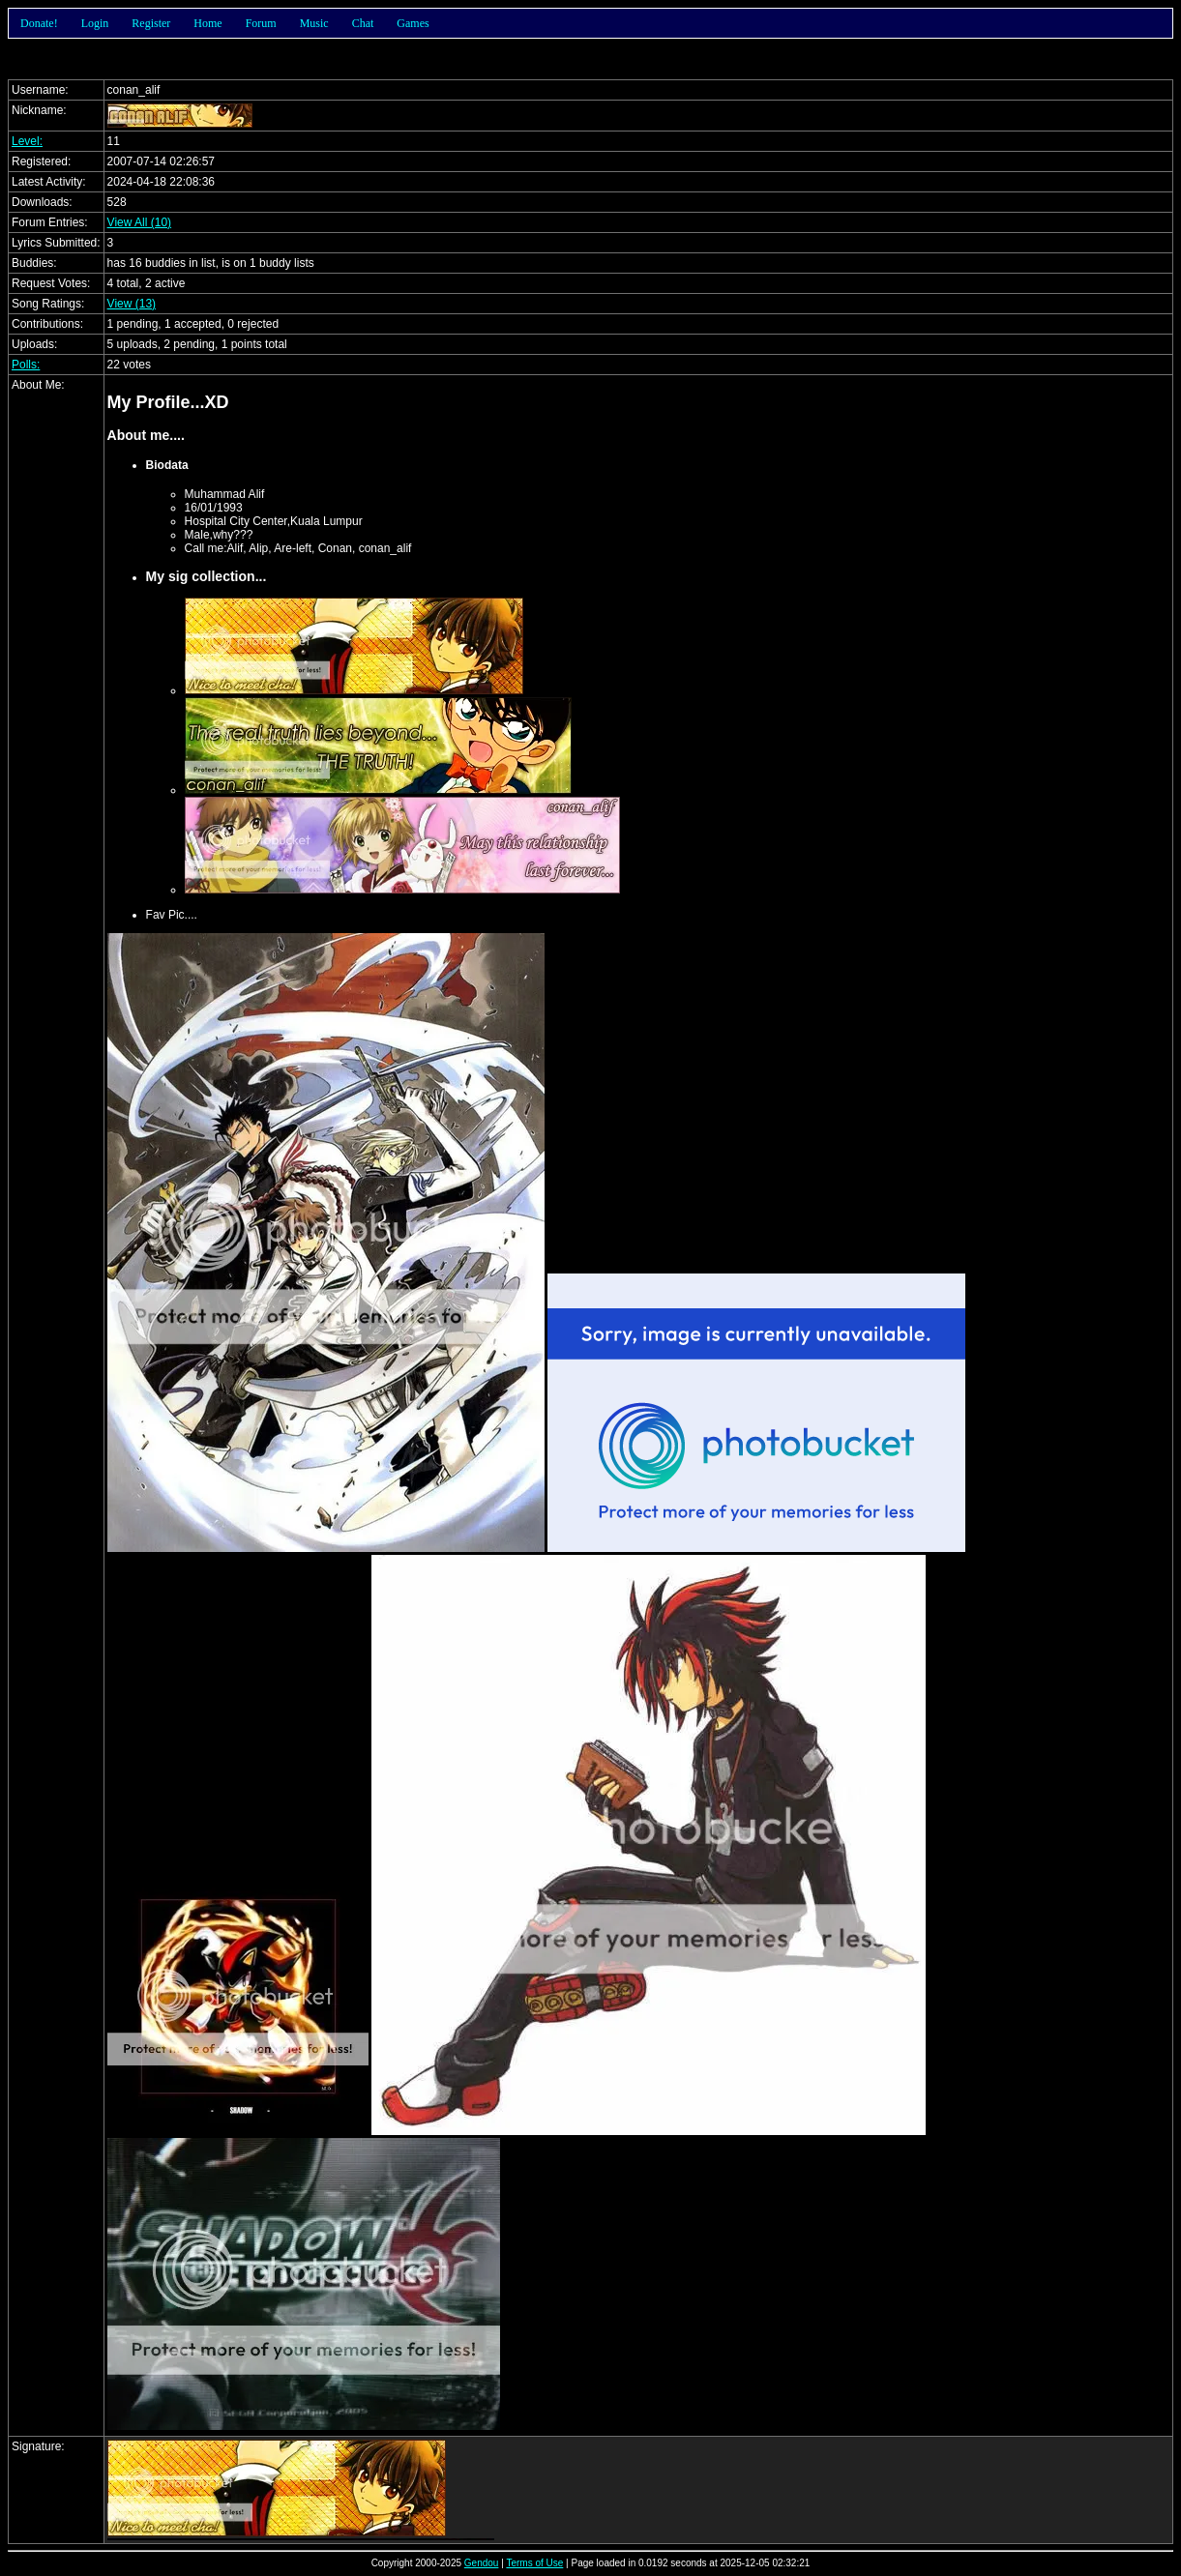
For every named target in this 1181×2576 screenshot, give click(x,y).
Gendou (481, 2563)
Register (151, 23)
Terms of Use (534, 2563)
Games (412, 23)
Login (95, 23)
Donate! (39, 23)
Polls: (26, 364)
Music (314, 23)
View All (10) (139, 222)
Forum (261, 23)
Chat (363, 23)
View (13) (131, 303)
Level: (27, 141)
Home (207, 23)
